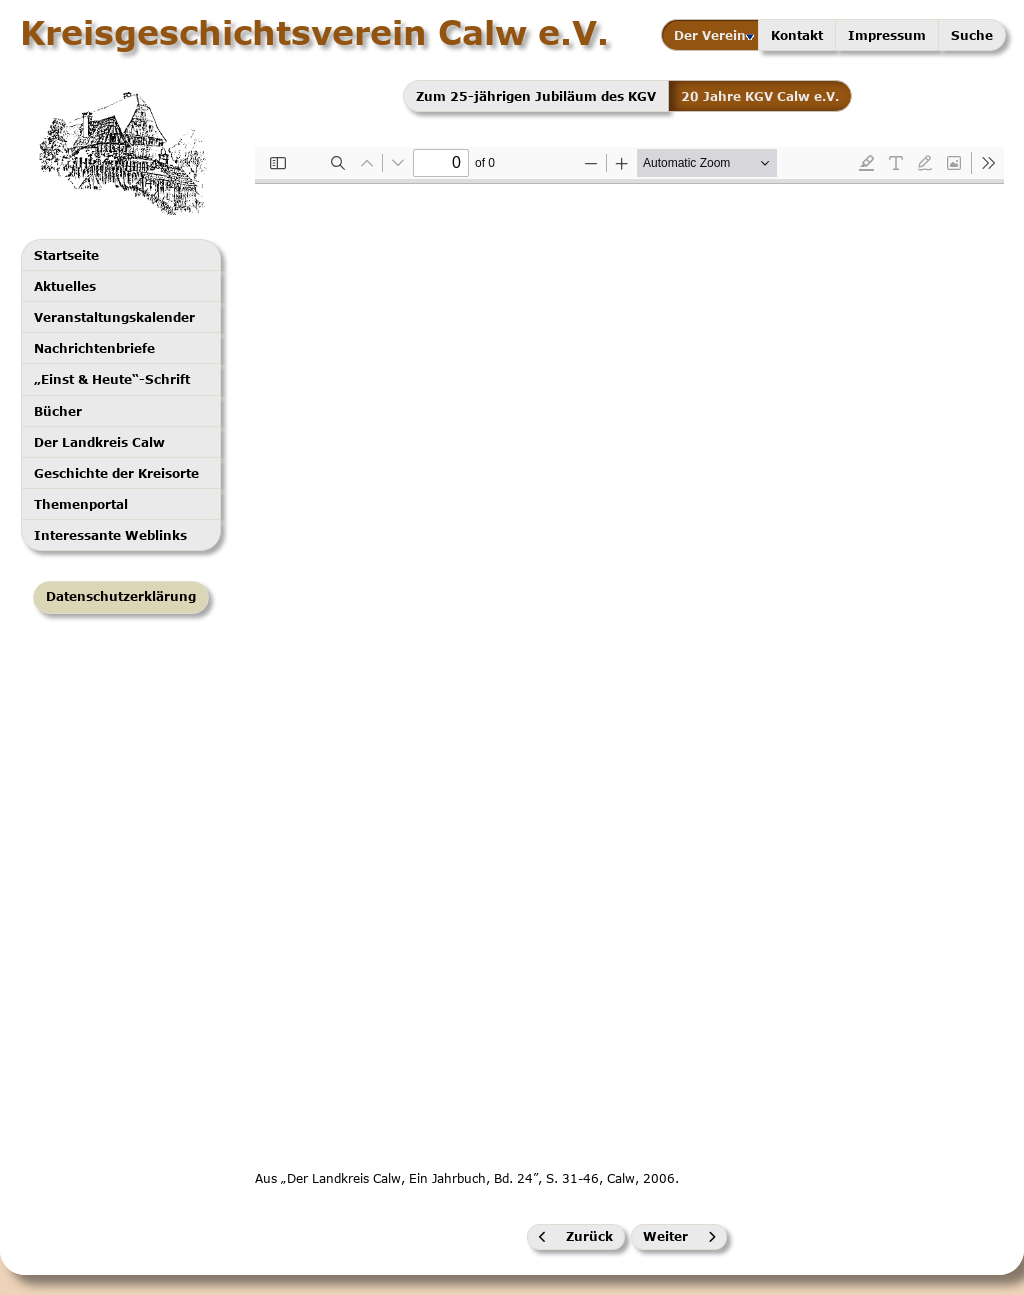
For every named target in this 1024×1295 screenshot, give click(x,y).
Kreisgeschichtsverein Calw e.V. (314, 32)
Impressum (887, 35)
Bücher (58, 411)
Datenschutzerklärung (121, 596)
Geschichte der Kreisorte (116, 473)
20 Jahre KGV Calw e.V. (760, 96)
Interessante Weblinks (110, 535)
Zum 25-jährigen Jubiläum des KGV (536, 96)
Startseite (66, 255)
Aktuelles (65, 286)
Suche (972, 35)
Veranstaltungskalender (114, 317)
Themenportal (81, 504)
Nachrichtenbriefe (94, 348)
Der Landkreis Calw (99, 442)
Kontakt (797, 35)
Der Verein (714, 35)
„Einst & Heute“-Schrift (112, 379)
